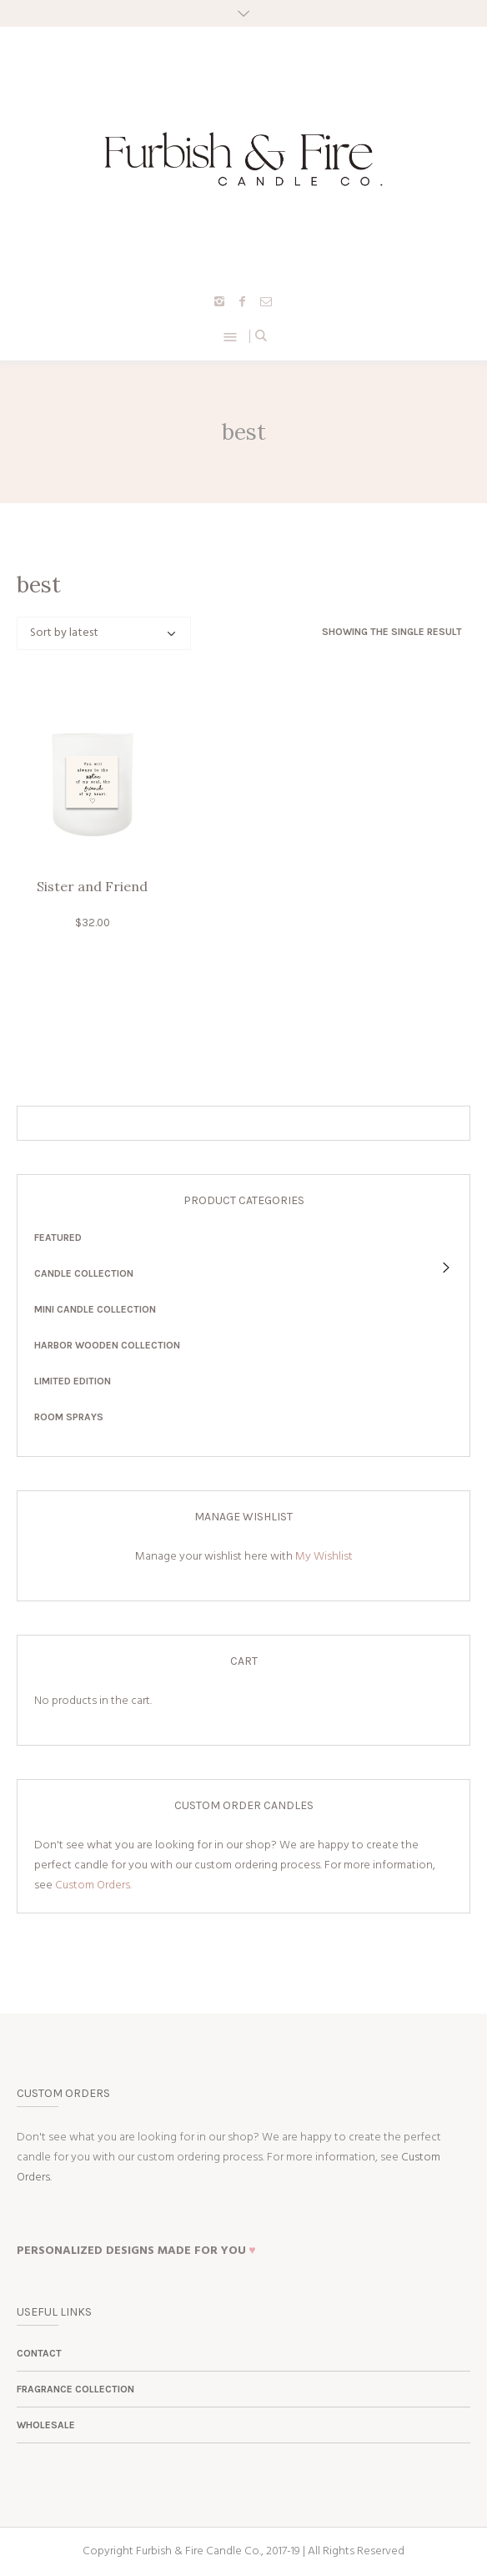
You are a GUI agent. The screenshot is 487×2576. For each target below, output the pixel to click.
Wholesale (46, 2425)
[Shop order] (104, 633)
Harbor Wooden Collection (107, 1345)
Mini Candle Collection (95, 1309)
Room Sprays (68, 1417)
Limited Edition (72, 1381)
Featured (58, 1237)
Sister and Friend (92, 886)
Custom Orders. (93, 1885)
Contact (39, 2353)
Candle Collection (83, 1273)
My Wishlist (324, 1556)
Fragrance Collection (75, 2389)
